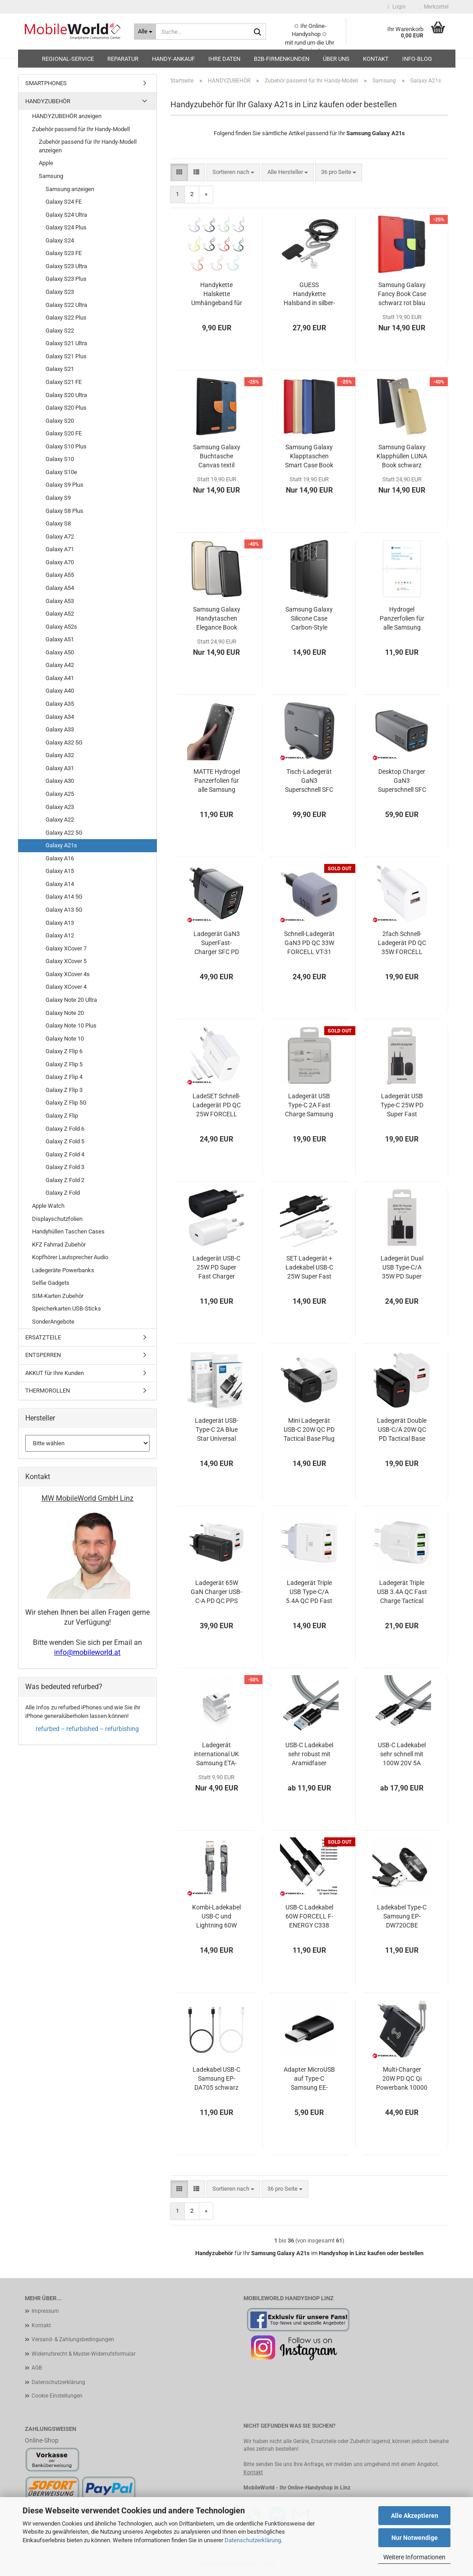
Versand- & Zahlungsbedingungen (73, 2339)
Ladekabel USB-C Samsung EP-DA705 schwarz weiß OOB (216, 2079)
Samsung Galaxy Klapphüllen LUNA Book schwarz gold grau (402, 456)
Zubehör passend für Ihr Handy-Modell (81, 129)
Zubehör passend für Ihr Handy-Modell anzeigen (88, 146)
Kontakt (376, 58)
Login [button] (396, 7)
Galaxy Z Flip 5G (66, 1102)
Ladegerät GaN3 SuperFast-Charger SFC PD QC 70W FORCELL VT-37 (216, 943)
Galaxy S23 (60, 291)
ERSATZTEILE (43, 1337)
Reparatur (122, 58)
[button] (179, 172)
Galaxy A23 (60, 807)
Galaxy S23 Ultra (66, 266)
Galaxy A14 (60, 884)
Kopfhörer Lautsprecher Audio (70, 1257)
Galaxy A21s (61, 845)
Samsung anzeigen (70, 189)
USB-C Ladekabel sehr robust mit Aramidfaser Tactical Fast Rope (309, 1754)
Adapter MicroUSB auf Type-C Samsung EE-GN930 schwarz (309, 2079)
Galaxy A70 (60, 562)
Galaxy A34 (60, 716)
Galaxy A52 (60, 613)
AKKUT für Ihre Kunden (54, 1373)
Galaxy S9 (58, 497)
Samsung (51, 176)
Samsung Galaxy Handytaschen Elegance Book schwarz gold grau (216, 619)
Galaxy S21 (60, 368)
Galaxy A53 (60, 601)
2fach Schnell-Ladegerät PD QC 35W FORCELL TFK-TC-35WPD (402, 943)
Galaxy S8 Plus (64, 510)
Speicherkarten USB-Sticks (66, 1308)
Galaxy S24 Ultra (66, 214)
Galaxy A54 (60, 588)
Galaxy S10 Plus (66, 446)
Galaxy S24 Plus (66, 227)
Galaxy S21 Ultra (66, 343)
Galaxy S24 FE (64, 201)
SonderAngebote (53, 1321)
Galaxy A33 (60, 729)
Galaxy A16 (60, 858)
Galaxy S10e (61, 472)
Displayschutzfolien (57, 1218)
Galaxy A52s (61, 626)
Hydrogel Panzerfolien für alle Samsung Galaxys (402, 619)
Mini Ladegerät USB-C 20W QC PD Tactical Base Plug (309, 1429)
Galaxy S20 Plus (66, 407)
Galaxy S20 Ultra (66, 395)
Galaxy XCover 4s (68, 974)
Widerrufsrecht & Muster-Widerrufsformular (84, 2354)
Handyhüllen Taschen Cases (68, 1231)
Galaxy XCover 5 (66, 961)
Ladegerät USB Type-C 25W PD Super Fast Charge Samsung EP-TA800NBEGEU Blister (402, 1105)
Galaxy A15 (60, 871)
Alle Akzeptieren (414, 2515)
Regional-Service (68, 58)
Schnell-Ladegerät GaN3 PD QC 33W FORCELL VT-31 (309, 942)
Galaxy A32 (60, 755)
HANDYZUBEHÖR (47, 101)
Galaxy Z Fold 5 (65, 1141)
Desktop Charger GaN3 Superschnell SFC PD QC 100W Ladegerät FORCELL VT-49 (402, 781)
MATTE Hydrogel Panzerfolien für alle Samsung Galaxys (216, 781)
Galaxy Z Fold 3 (65, 1167)
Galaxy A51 (60, 639)
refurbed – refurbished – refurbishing (87, 1728)
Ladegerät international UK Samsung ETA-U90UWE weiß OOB (216, 1754)
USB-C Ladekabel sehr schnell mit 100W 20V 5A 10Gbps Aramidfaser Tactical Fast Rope (401, 1754)
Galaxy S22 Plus (66, 317)
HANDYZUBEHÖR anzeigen (66, 116)
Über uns (336, 58)
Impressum (45, 2311)
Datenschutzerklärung (253, 2540)
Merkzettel (434, 7)
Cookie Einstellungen (57, 2396)
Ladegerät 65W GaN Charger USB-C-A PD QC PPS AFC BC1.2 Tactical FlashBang (216, 1592)
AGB (37, 2368)
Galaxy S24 (60, 240)
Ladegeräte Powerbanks (63, 1270)
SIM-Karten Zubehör (57, 1296)
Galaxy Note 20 (65, 1012)
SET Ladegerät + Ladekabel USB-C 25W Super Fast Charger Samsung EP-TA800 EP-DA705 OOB (309, 1268)
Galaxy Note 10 (65, 1038)
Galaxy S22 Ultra (66, 304)
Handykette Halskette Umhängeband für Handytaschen (216, 294)
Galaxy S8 (58, 523)
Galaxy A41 (60, 678)
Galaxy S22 (60, 330)
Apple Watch (48, 1205)
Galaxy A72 (60, 536)
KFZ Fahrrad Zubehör (59, 1244)
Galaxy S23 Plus (66, 278)
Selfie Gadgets (50, 1282)
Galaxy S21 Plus (66, 356)
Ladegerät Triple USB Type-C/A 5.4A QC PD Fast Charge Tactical (309, 1592)
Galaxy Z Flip (62, 1115)
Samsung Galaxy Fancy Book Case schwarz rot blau (402, 293)
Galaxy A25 (60, 793)
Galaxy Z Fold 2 (65, 1180)
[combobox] (233, 172)
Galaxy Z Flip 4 (64, 1076)
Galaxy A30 (60, 780)
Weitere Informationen (414, 2557)
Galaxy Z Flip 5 (64, 1064)
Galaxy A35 (60, 703)
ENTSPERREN (43, 1355)
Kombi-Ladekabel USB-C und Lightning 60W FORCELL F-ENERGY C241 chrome (216, 1917)
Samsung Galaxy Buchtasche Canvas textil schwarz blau (216, 456)
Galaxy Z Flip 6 (64, 1051)
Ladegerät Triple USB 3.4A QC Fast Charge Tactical (402, 1591)
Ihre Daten (224, 58)
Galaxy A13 (60, 922)
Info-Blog (417, 58)
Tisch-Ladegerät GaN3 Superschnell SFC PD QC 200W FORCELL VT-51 (309, 781)
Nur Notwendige (414, 2537)
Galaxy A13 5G (64, 909)
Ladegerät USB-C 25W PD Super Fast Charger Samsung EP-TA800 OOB (216, 1268)
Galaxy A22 (60, 819)
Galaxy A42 (60, 665)
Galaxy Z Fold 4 (65, 1154)
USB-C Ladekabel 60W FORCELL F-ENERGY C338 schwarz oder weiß (309, 1917)
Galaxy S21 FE (64, 382)
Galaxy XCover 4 (66, 986)
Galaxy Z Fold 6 (65, 1128)
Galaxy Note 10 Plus (71, 1025)
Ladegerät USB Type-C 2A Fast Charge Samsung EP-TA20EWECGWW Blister (309, 1105)
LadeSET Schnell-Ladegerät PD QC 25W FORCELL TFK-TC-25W (217, 1105)
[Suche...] (145, 31)
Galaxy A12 (60, 935)
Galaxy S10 (60, 459)
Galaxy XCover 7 (66, 948)
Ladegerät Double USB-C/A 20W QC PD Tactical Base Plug (402, 1430)
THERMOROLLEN (47, 1390)
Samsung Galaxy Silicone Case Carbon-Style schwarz (309, 619)
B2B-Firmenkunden (281, 58)
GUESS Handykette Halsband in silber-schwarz (309, 294)
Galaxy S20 (60, 420)
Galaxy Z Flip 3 (64, 1090)
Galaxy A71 (60, 549)
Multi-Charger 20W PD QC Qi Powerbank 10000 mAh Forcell (401, 2079)
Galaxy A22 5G (64, 832)
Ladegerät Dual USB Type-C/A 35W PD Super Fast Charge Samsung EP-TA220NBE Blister (402, 1268)
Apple (46, 163)
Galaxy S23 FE (64, 253)
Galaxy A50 (60, 652)
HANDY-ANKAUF (173, 58)
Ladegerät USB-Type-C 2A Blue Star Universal (217, 1429)
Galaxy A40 (60, 690)
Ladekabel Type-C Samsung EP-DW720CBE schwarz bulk (402, 1917)
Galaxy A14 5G (64, 896)
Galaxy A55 (60, 574)
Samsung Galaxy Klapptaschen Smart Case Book (309, 456)
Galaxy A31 (60, 768)
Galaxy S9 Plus (64, 484)
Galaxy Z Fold (63, 1192)
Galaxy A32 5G (64, 742)
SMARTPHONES (46, 83)
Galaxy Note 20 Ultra (71, 999)
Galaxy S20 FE (64, 433)
